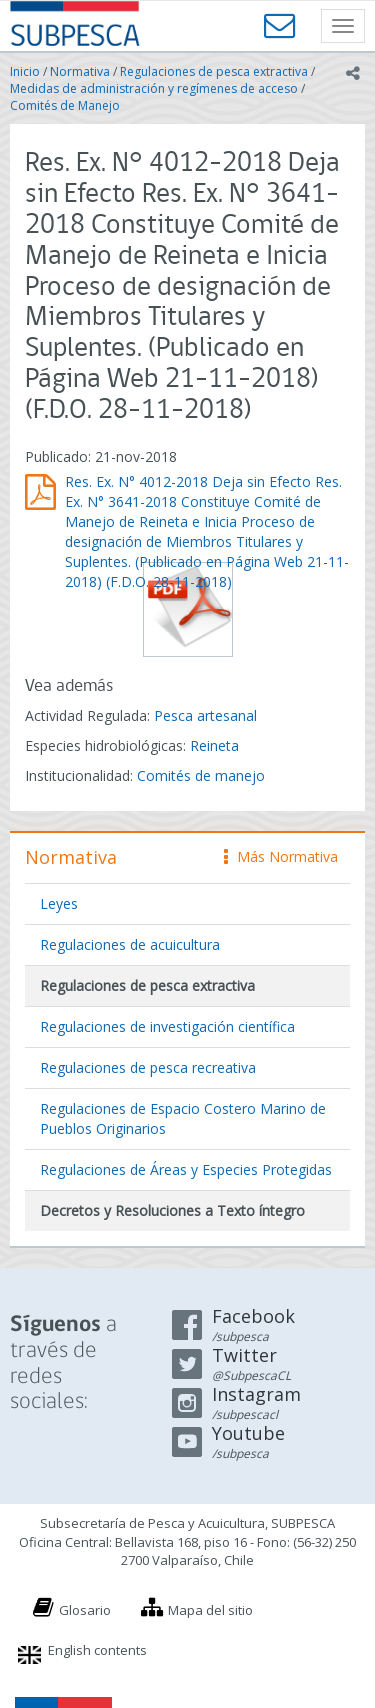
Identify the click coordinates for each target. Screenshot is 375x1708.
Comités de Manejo (65, 105)
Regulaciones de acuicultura (130, 944)
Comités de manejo (201, 775)
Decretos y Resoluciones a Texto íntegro (172, 1210)
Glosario (85, 1610)
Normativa (80, 71)
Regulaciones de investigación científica (167, 1026)
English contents (97, 1650)
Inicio (25, 71)
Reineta (214, 745)
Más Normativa (281, 856)
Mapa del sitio (210, 1610)
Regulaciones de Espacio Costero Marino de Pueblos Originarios (183, 1118)
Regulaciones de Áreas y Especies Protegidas (186, 1169)
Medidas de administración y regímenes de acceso (154, 88)
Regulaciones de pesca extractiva (214, 71)
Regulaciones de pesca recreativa (148, 1067)
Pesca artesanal (205, 715)
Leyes (59, 903)
